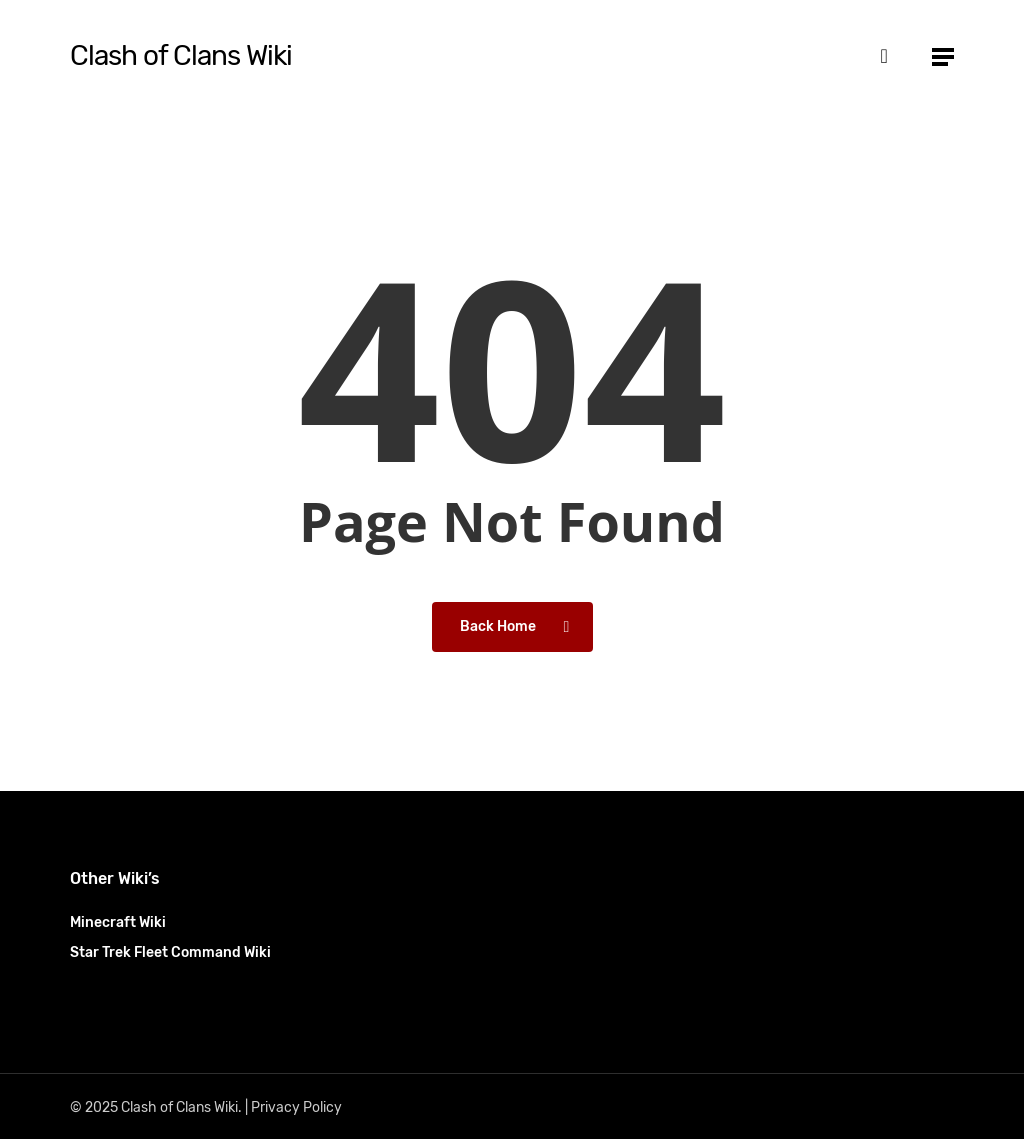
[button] (943, 56)
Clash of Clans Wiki (181, 56)
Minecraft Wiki (118, 922)
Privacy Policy (296, 1107)
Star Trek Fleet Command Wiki (170, 952)
